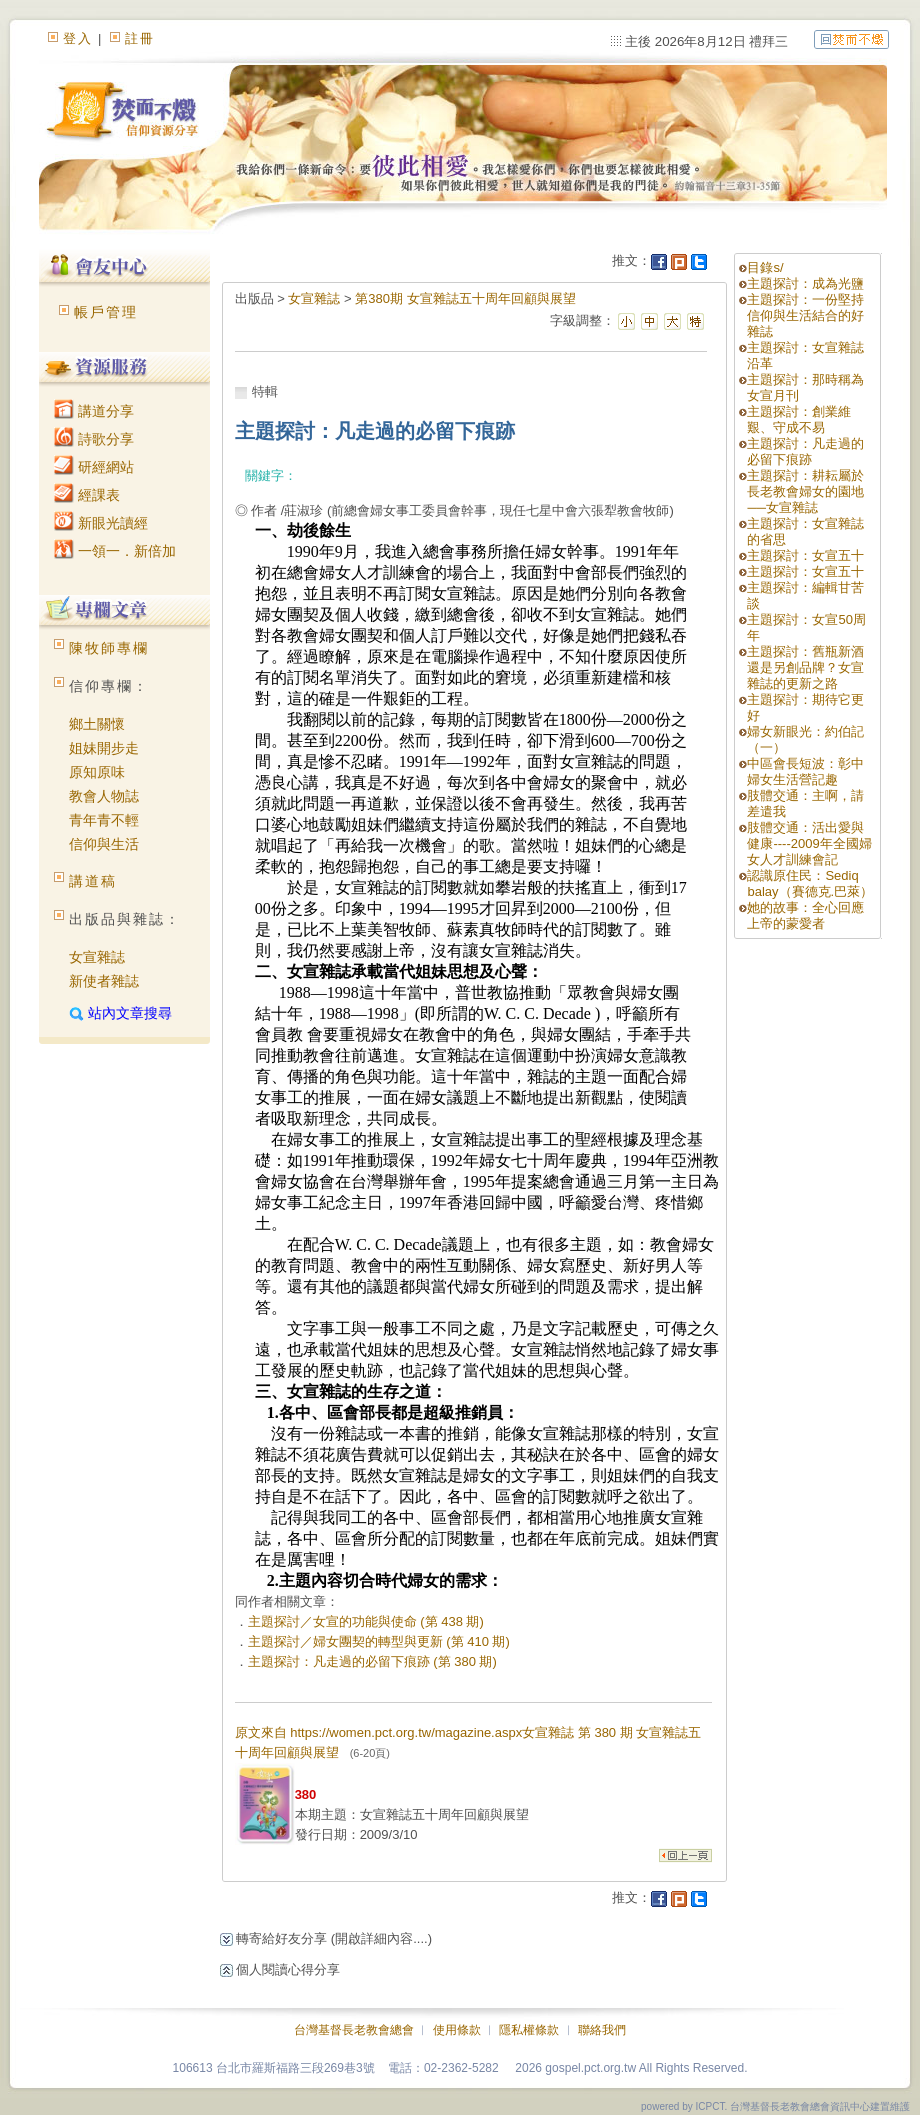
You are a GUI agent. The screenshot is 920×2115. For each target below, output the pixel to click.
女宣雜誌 (97, 957)
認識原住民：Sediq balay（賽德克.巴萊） (810, 883)
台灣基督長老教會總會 (354, 2030)
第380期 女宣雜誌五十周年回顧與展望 (465, 298)
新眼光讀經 (101, 523)
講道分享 (94, 411)
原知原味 (97, 772)
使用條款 (457, 2030)
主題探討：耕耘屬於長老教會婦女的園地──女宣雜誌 (805, 491)
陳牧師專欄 (109, 648)
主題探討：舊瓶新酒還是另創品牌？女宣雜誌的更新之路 (805, 667)
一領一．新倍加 (115, 551)
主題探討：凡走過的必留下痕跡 (805, 451)
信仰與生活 (104, 844)
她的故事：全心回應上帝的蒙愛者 (805, 915)
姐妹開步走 (104, 748)
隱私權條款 (529, 2030)
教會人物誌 (104, 796)
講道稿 (93, 881)
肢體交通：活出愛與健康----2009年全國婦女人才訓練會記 (809, 843)
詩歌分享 (94, 439)
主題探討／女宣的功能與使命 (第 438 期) (366, 1621)
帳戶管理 (106, 312)
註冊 (140, 38)
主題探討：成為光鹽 (805, 283)
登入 (78, 38)
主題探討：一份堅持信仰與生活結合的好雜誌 (805, 315)
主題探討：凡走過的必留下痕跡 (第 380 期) (372, 1661)
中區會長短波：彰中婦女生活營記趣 (805, 771)
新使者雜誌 (104, 981)
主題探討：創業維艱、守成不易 (799, 419)
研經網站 (94, 467)
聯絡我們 (602, 2030)
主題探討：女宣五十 (805, 555)
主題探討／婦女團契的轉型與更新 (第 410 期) (379, 1641)
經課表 (87, 495)
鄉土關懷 (97, 724)
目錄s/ (765, 267)
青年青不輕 (104, 820)
